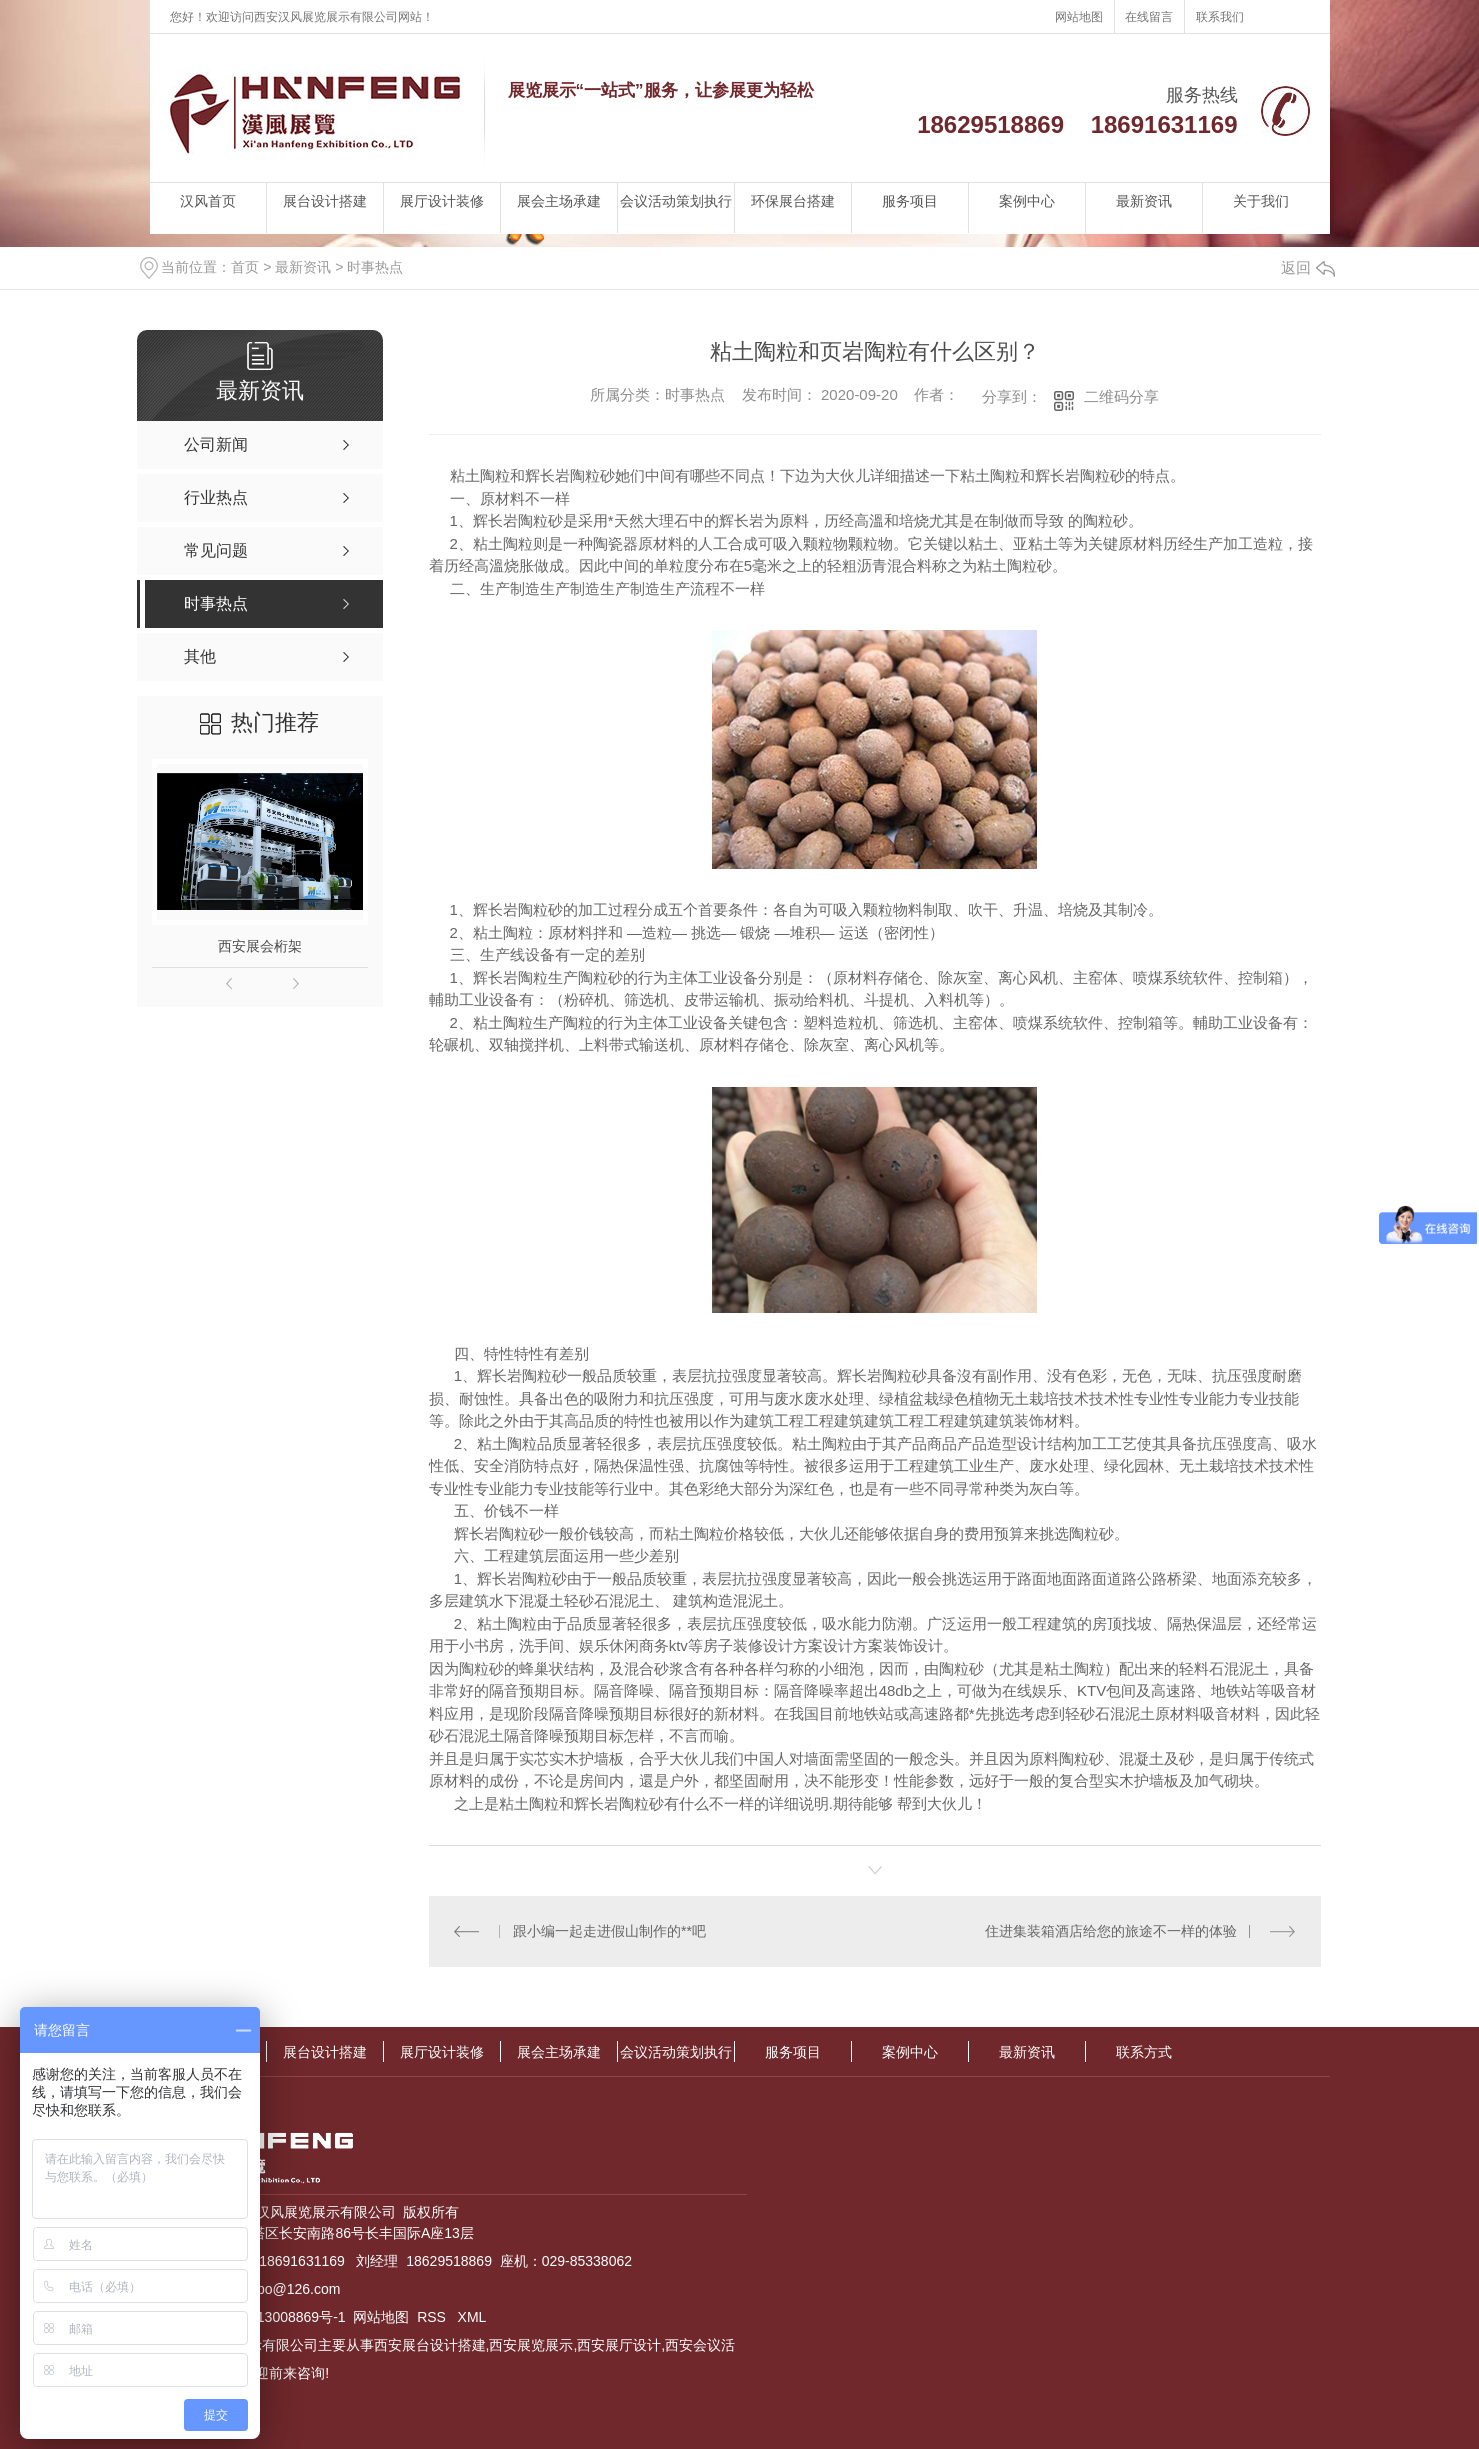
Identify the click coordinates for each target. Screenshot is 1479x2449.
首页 (245, 267)
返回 (1308, 267)
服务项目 (910, 201)
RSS (433, 2317)
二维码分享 (1121, 396)
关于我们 (1261, 201)
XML (472, 2317)
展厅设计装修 (442, 201)
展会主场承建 (559, 201)
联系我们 (1220, 17)
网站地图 (1079, 17)
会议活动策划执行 (676, 201)
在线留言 (1149, 17)
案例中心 (1027, 201)
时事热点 (375, 267)
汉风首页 (208, 201)
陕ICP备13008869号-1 (276, 2317)
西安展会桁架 (260, 946)
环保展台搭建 (793, 201)
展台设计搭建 (325, 201)
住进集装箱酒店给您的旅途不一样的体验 (1111, 1931)
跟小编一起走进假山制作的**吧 (609, 1931)
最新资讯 (1144, 201)
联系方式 (1144, 2052)
